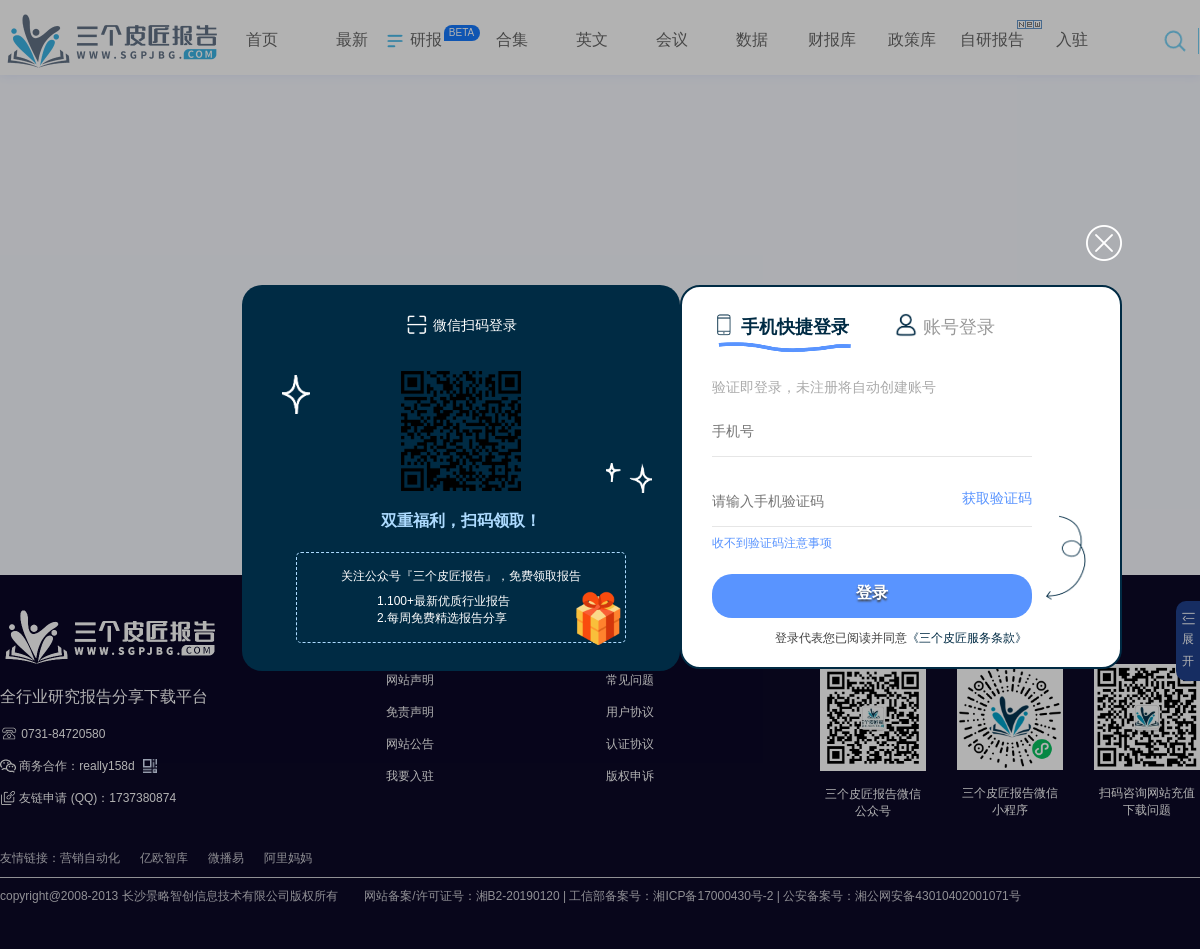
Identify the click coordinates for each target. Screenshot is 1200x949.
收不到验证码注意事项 (772, 543)
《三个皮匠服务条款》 (967, 638)
